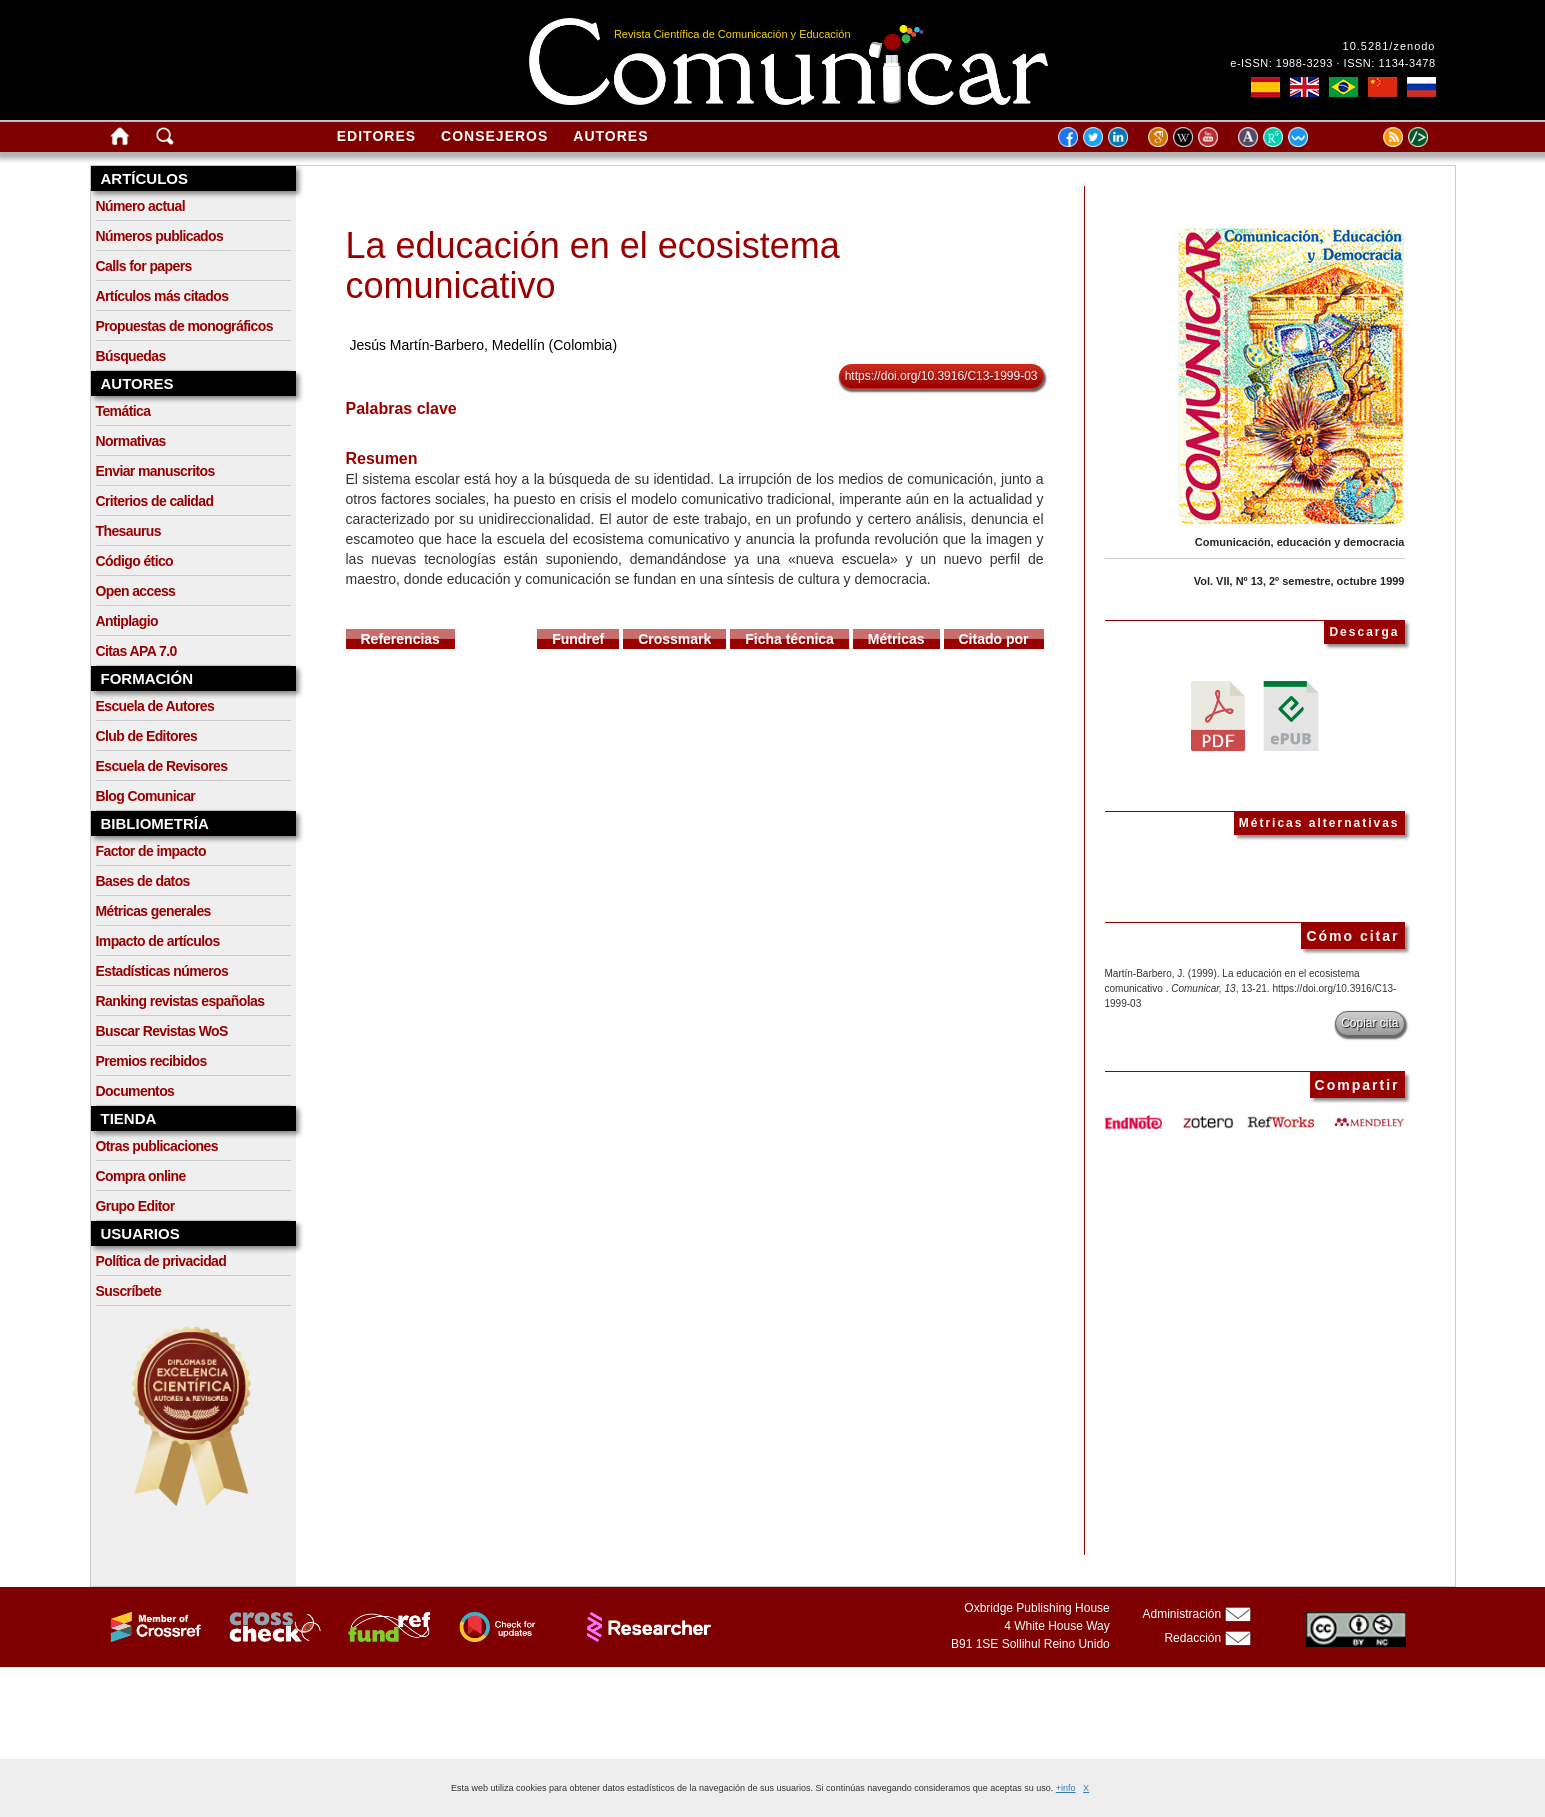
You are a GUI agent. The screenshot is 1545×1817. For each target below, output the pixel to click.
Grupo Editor (135, 1206)
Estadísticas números (162, 971)
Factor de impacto (151, 851)
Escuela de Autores (155, 706)
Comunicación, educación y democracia (1300, 542)
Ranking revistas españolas (180, 1001)
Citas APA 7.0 (136, 651)
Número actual (140, 206)
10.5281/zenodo (1389, 46)
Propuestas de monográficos (184, 326)
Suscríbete (129, 1291)
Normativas (131, 441)
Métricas (896, 639)
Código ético (135, 561)
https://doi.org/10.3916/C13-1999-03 (941, 376)
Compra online (141, 1176)
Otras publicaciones (157, 1146)
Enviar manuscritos (155, 471)
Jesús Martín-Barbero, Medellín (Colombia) (483, 345)
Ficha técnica (789, 639)
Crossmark (674, 639)
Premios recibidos (151, 1061)
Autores (610, 136)
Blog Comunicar (146, 796)
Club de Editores (147, 736)
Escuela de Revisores (162, 766)
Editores (376, 136)
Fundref (578, 639)
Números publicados (160, 236)
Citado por (994, 639)
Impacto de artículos (158, 941)
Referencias (400, 639)
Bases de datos (143, 881)
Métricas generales (153, 911)
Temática (123, 411)
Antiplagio (127, 621)
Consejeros (494, 136)
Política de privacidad (161, 1261)
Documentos (135, 1091)
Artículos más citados (162, 296)
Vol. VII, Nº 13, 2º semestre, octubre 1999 (1299, 581)
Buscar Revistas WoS (162, 1031)
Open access (136, 591)
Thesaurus (128, 531)
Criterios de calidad (155, 501)
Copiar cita (1369, 1023)
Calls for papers (144, 266)
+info (1066, 1788)
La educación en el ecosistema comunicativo (593, 265)
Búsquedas (131, 356)
